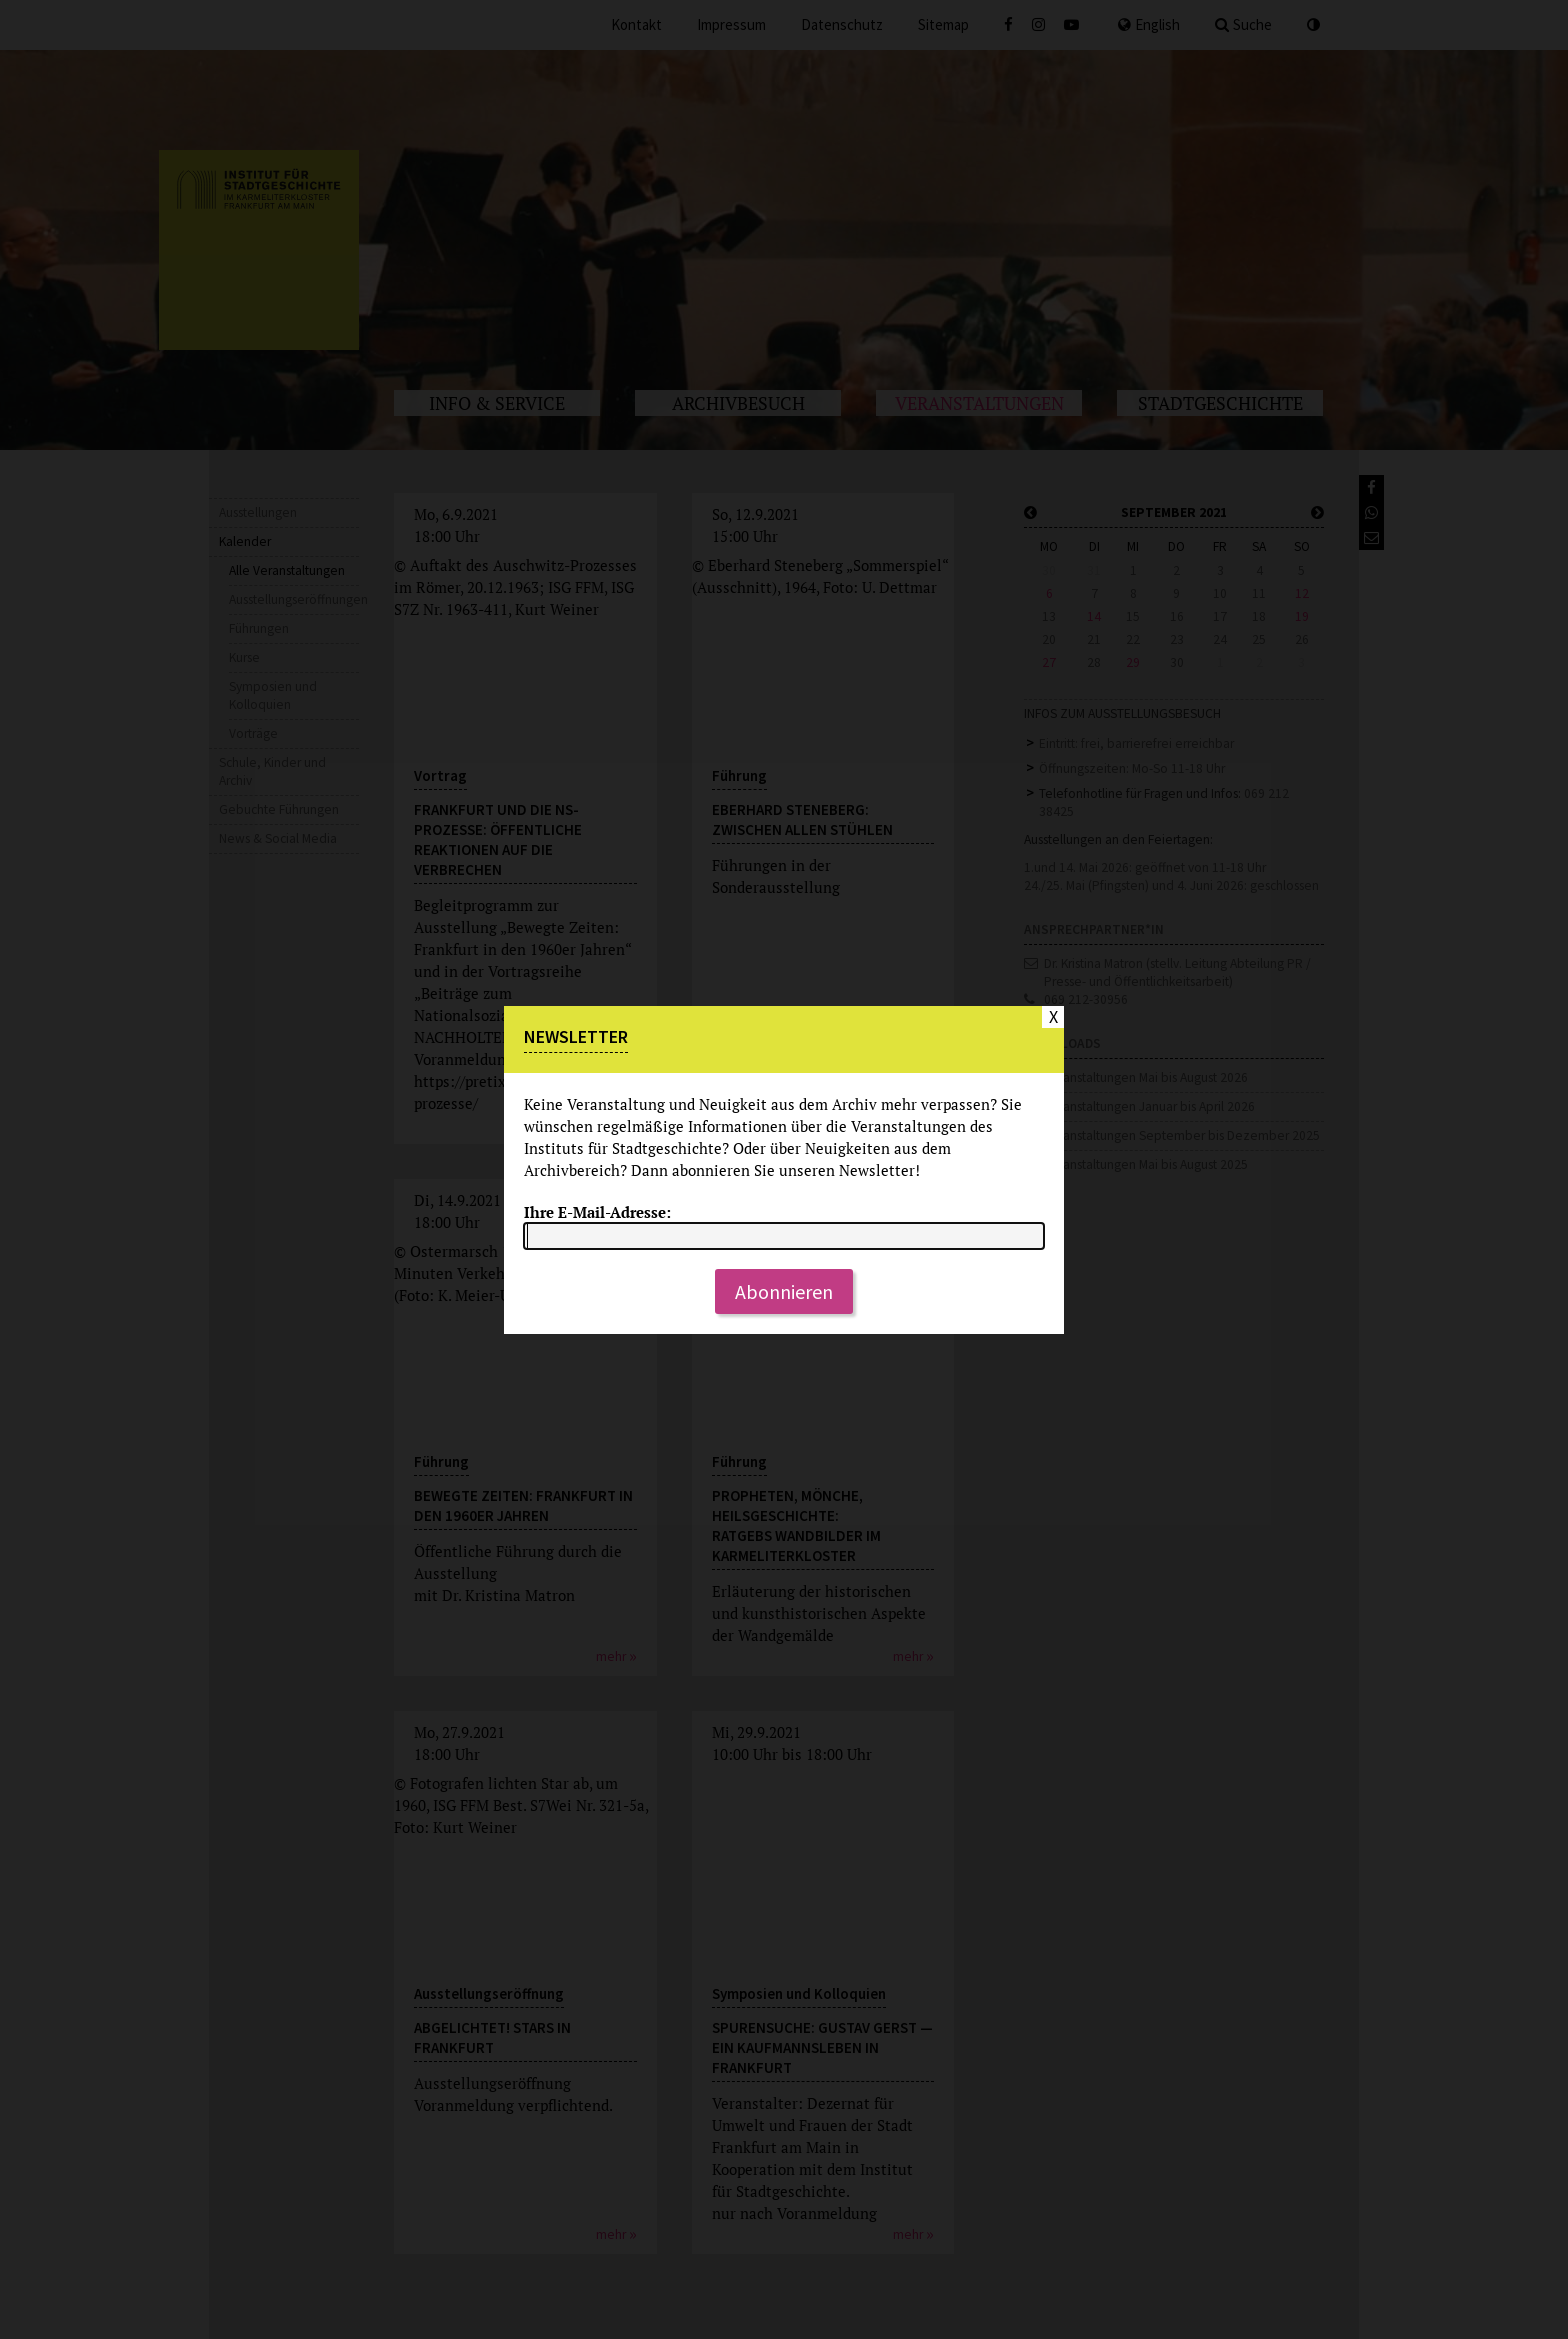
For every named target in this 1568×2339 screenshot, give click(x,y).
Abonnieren (784, 1291)
